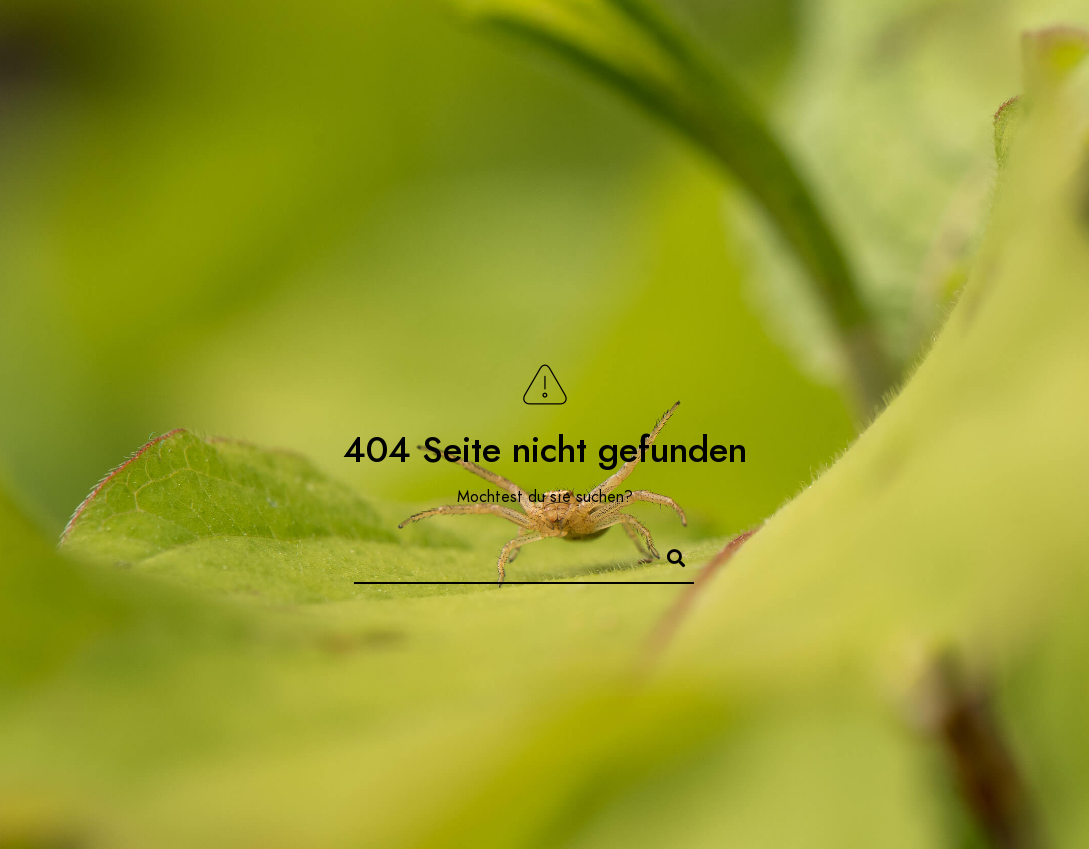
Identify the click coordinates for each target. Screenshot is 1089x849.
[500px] (1012, 41)
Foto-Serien (527, 81)
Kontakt (692, 81)
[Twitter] (906, 41)
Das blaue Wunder (899, 81)
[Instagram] (941, 41)
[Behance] (977, 41)
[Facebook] (870, 41)
